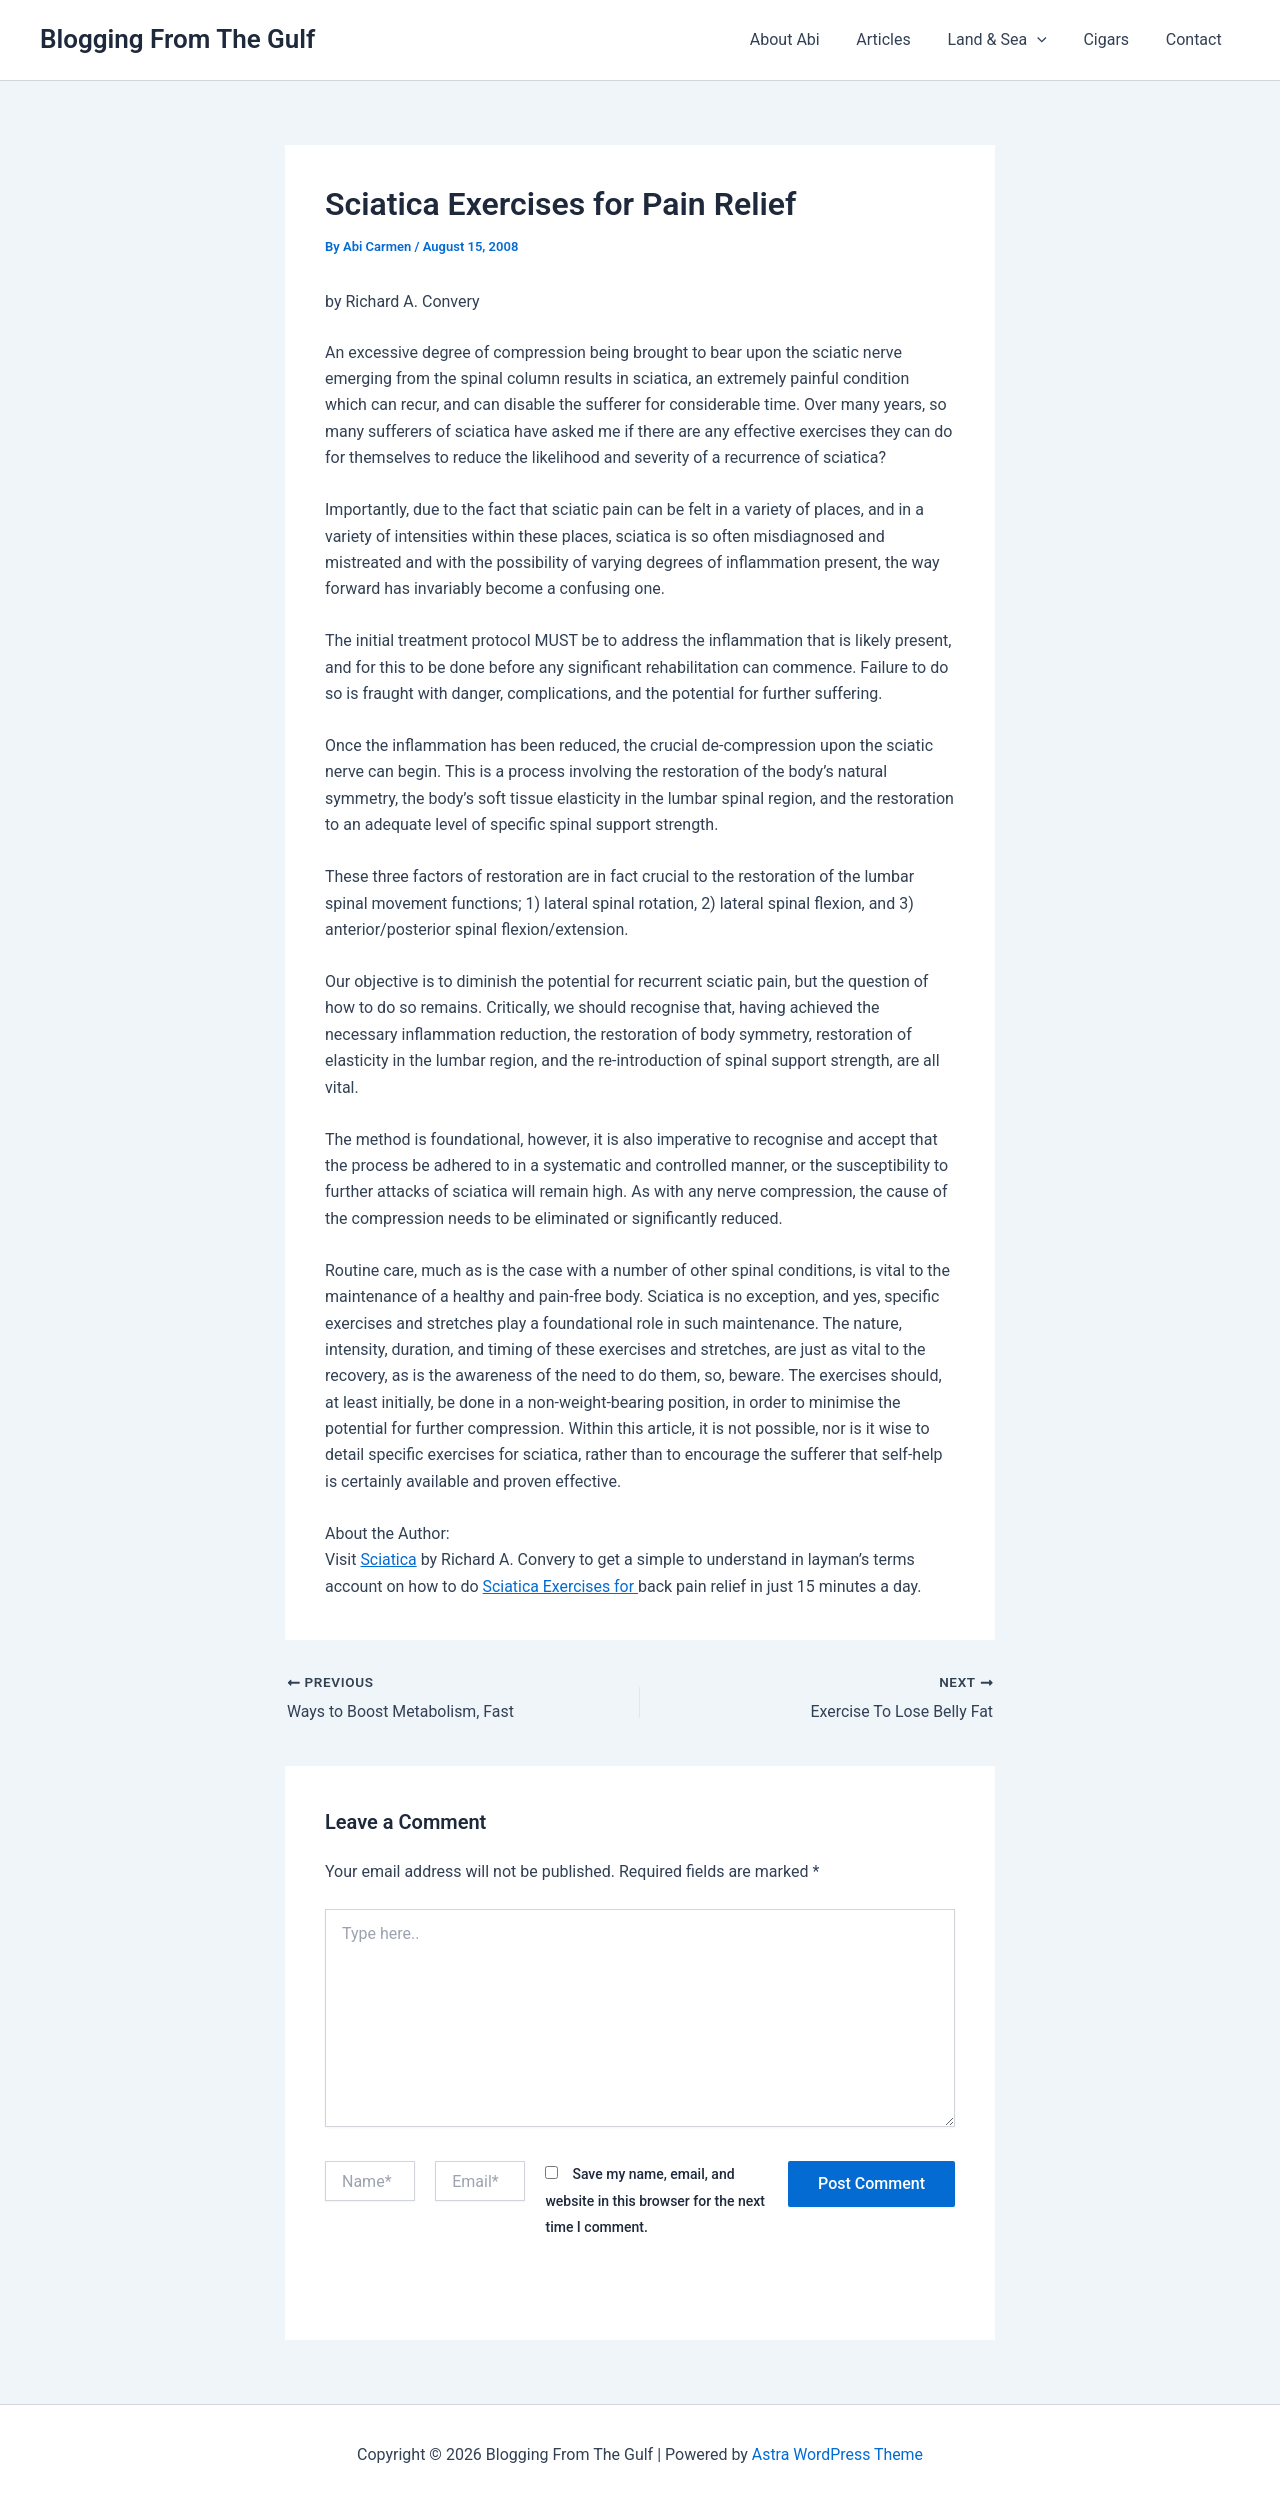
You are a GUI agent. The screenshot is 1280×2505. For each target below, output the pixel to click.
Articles (900, 39)
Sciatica (388, 1559)
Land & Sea (1008, 40)
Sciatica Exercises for (561, 1586)
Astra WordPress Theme (837, 2454)
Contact (1196, 39)
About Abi (806, 39)
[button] (1049, 40)
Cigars (1113, 39)
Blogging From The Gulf (177, 39)
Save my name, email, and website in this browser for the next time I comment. (655, 2200)
